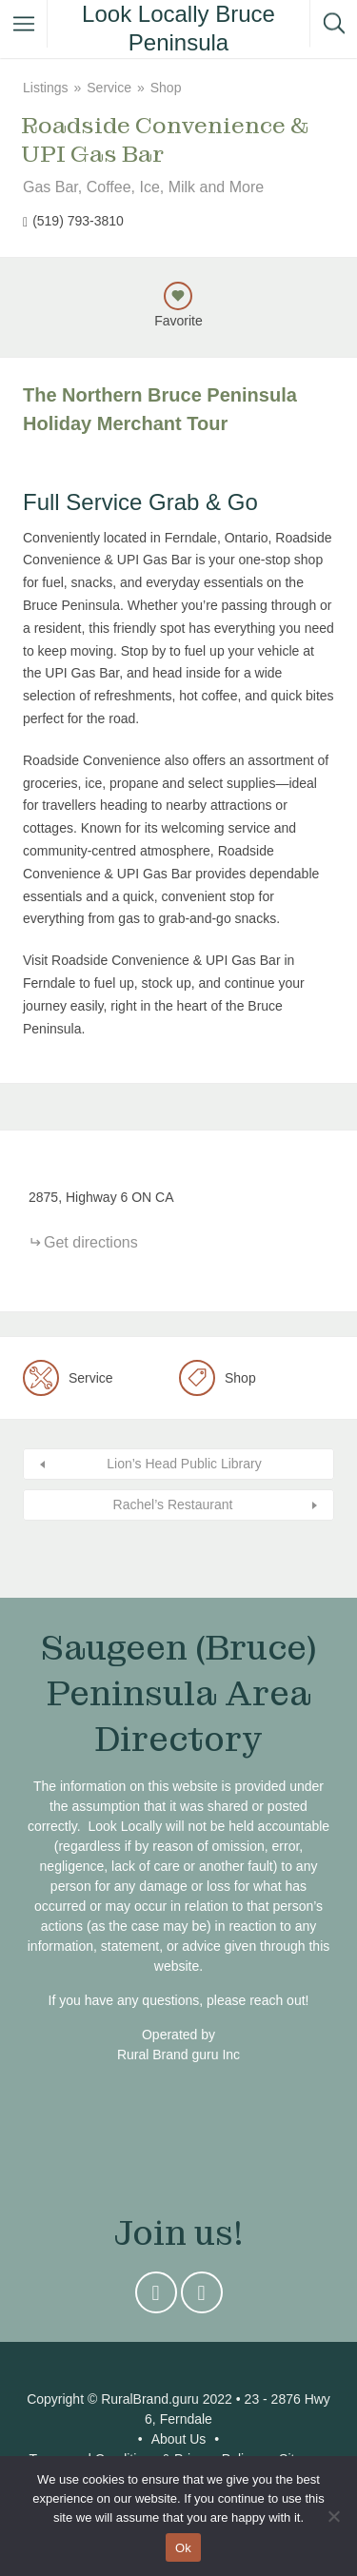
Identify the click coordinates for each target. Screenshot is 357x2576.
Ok (183, 2548)
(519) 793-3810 (78, 220)
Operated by (178, 2034)
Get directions (91, 1242)
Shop (166, 87)
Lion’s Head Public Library (184, 1463)
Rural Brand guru (168, 2054)
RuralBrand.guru (150, 2399)
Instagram (156, 2297)
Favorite (178, 320)
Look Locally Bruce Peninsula (178, 28)
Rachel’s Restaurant (173, 1504)
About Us (179, 2439)
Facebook (202, 2297)
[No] (333, 2516)
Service (109, 87)
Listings (45, 87)
